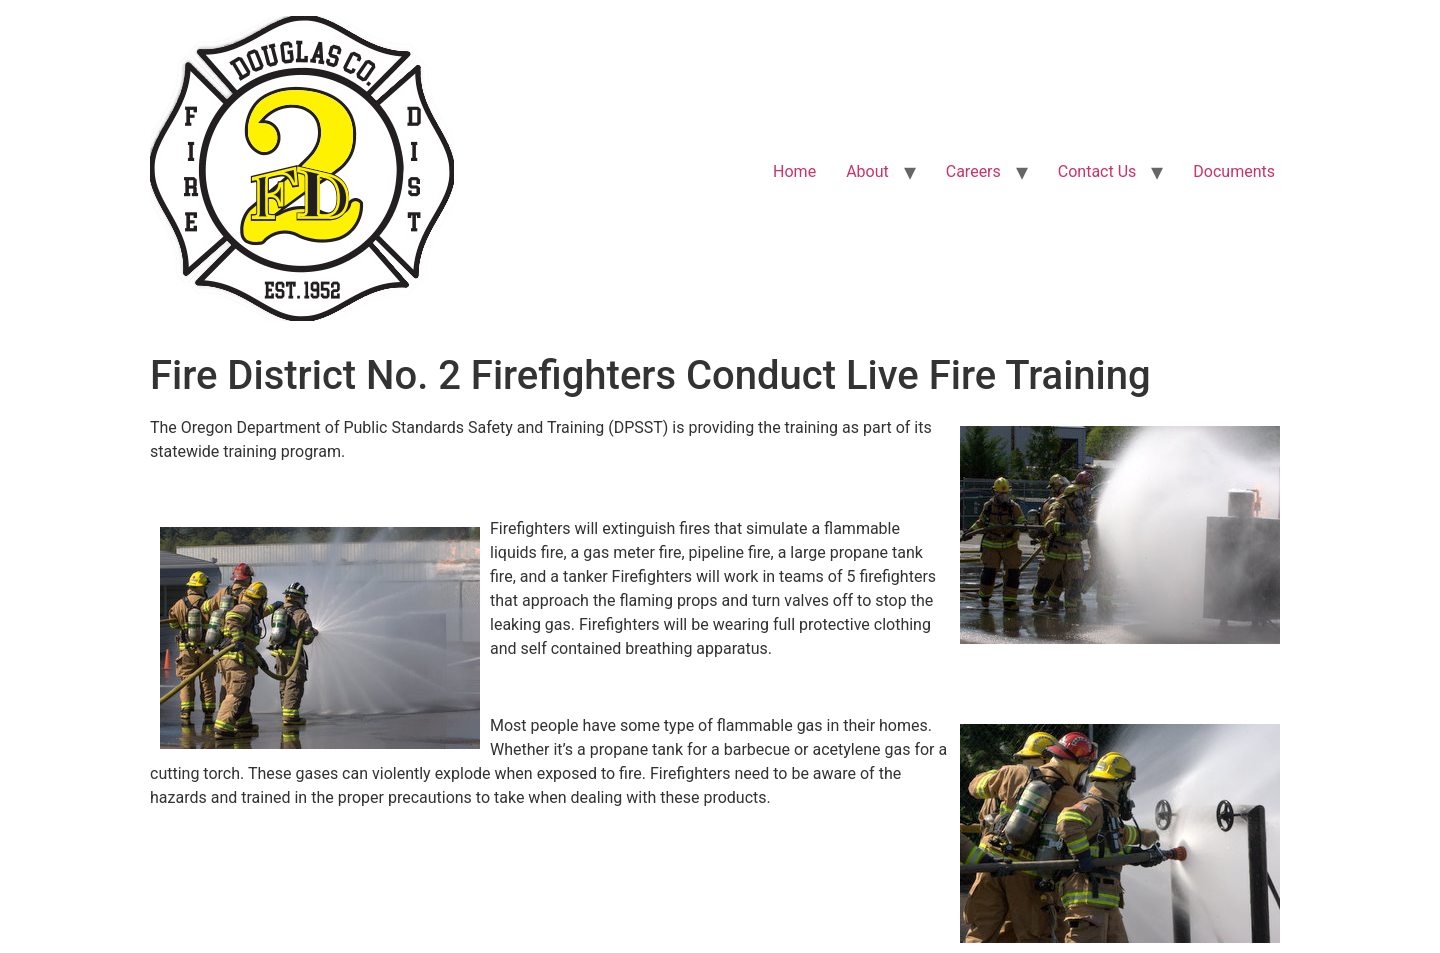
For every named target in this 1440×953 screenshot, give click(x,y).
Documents (1234, 171)
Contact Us (1097, 171)
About (867, 171)
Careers (973, 171)
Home (794, 171)
